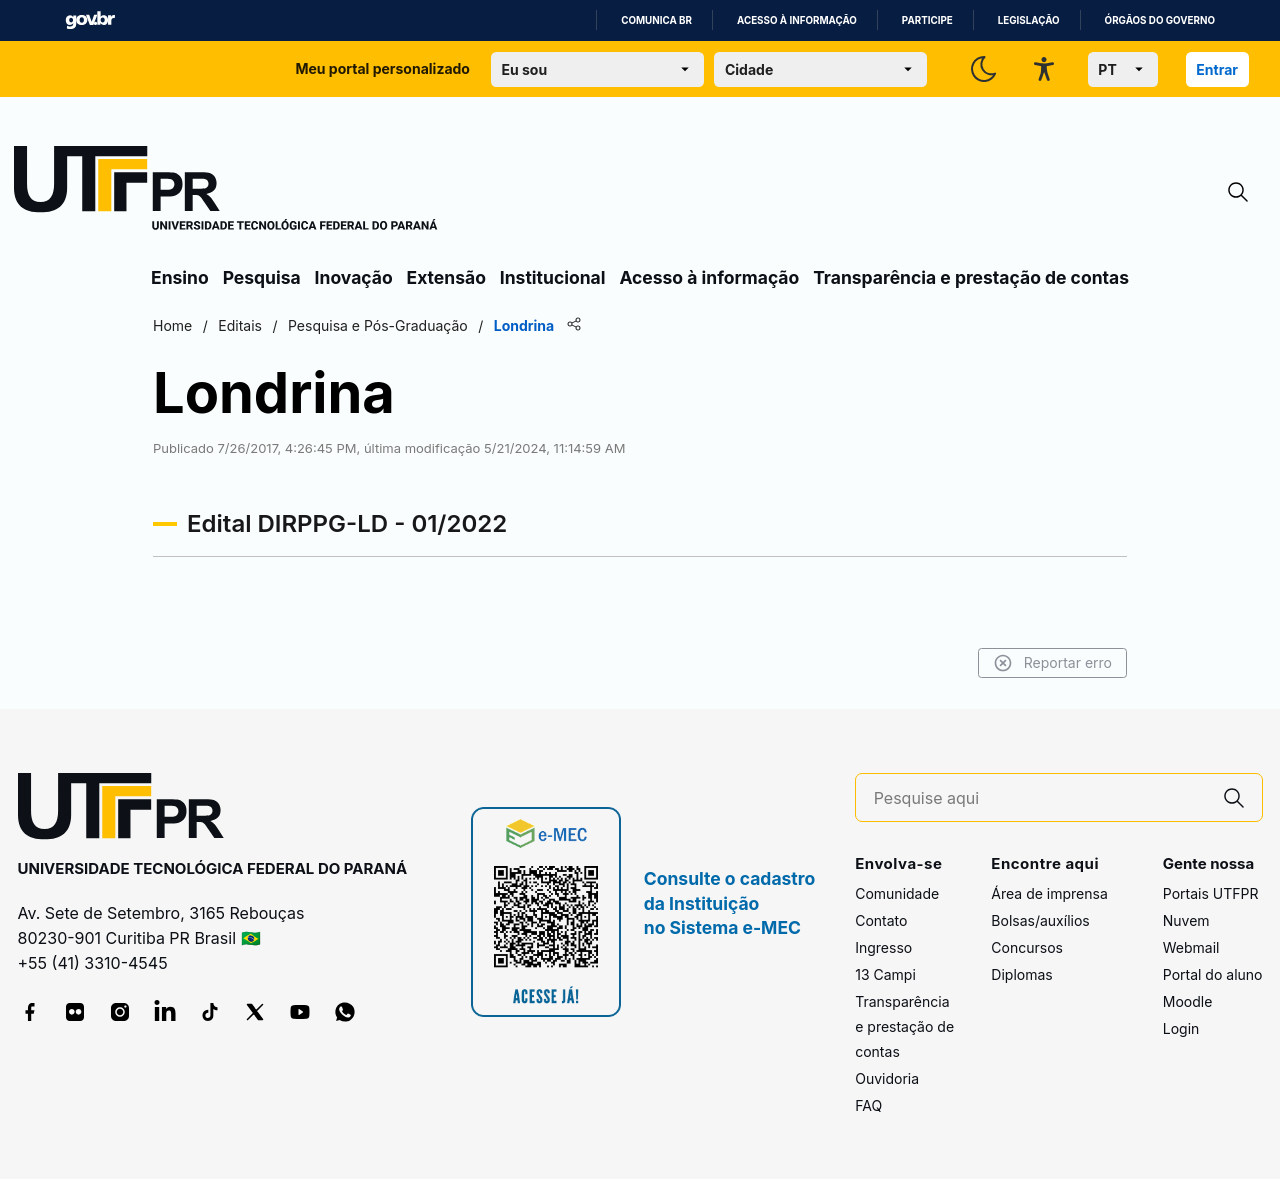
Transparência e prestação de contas (971, 277)
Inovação (354, 277)
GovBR (90, 20)
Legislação (1029, 20)
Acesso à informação (797, 20)
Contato (881, 920)
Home (172, 325)
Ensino (180, 277)
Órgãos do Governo (1160, 20)
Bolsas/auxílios (1040, 920)
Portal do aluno (1213, 974)
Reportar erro (1052, 663)
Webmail (1191, 947)
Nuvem (1186, 920)
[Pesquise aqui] (1040, 798)
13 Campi (885, 974)
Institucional (553, 277)
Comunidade (897, 893)
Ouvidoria (887, 1078)
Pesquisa (262, 277)
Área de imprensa (1049, 893)
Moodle (1188, 1001)
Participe (927, 20)
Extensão (446, 277)
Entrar (1217, 69)
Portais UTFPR (1211, 893)
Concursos (1027, 947)
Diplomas (1021, 974)
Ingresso (883, 947)
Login (1181, 1028)
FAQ (868, 1105)
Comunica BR (656, 20)
